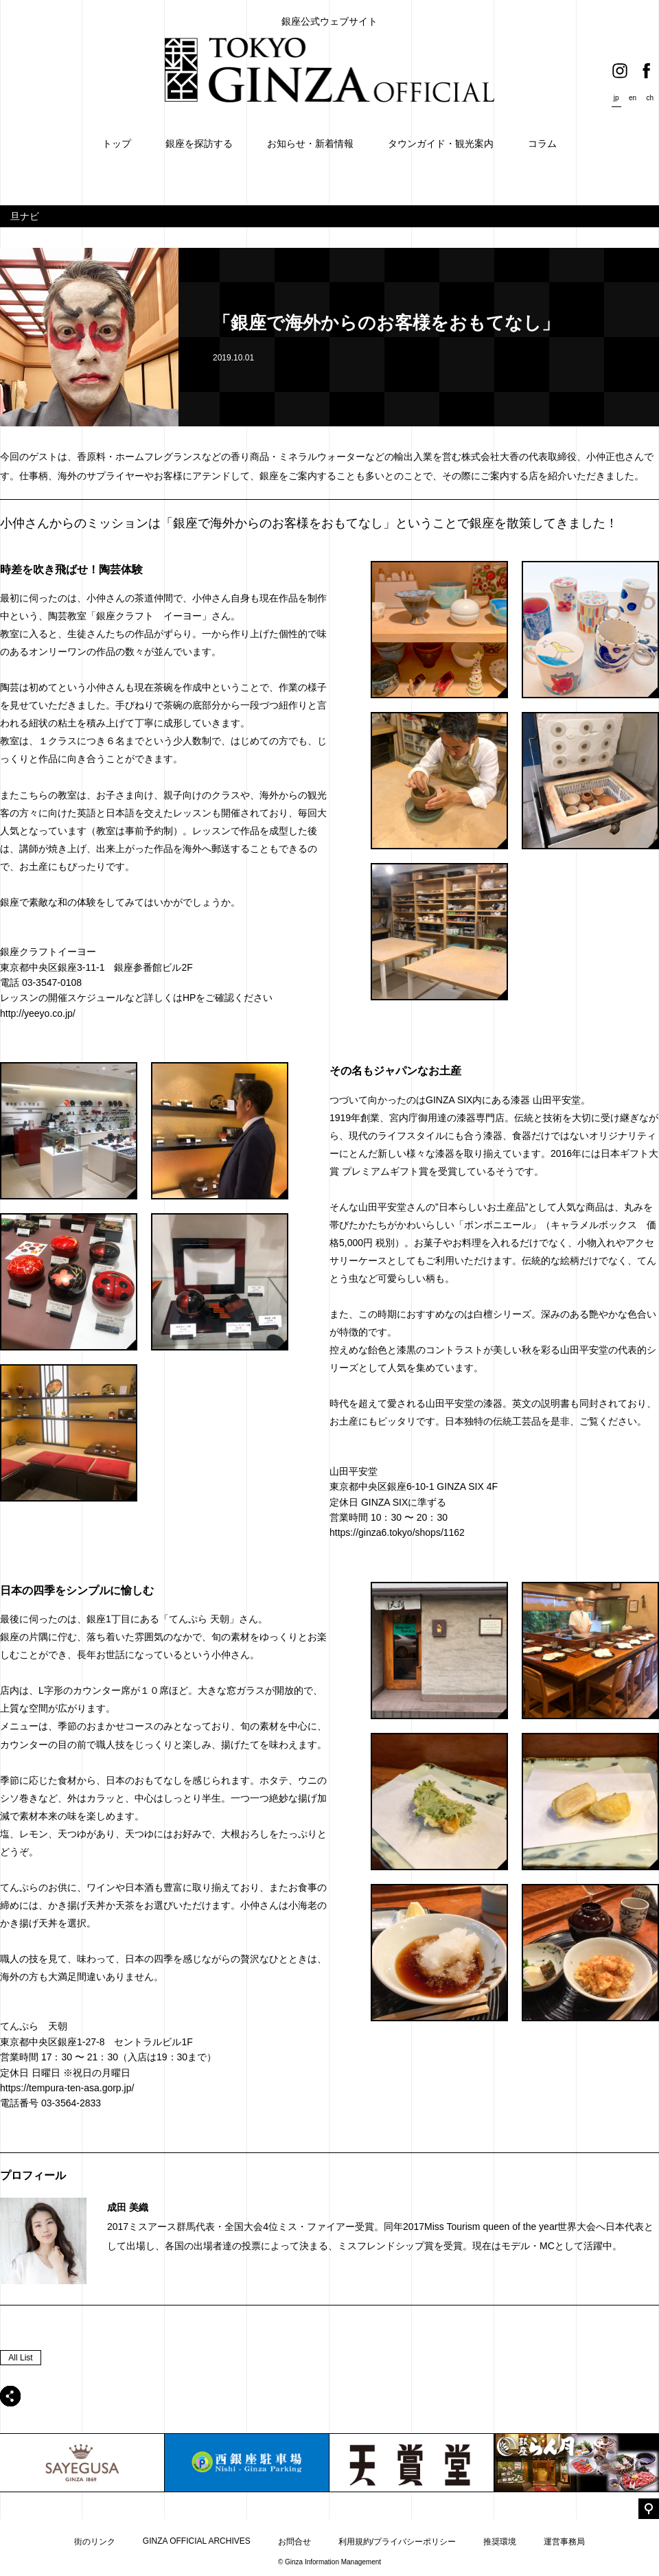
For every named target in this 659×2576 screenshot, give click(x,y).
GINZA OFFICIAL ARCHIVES (197, 2541)
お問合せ (294, 2541)
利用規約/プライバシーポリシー (397, 2541)
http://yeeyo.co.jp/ (38, 1013)
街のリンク (94, 2541)
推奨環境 (499, 2541)
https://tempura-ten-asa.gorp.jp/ (67, 2087)
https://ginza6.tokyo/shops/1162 (397, 1532)
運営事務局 (564, 2541)
